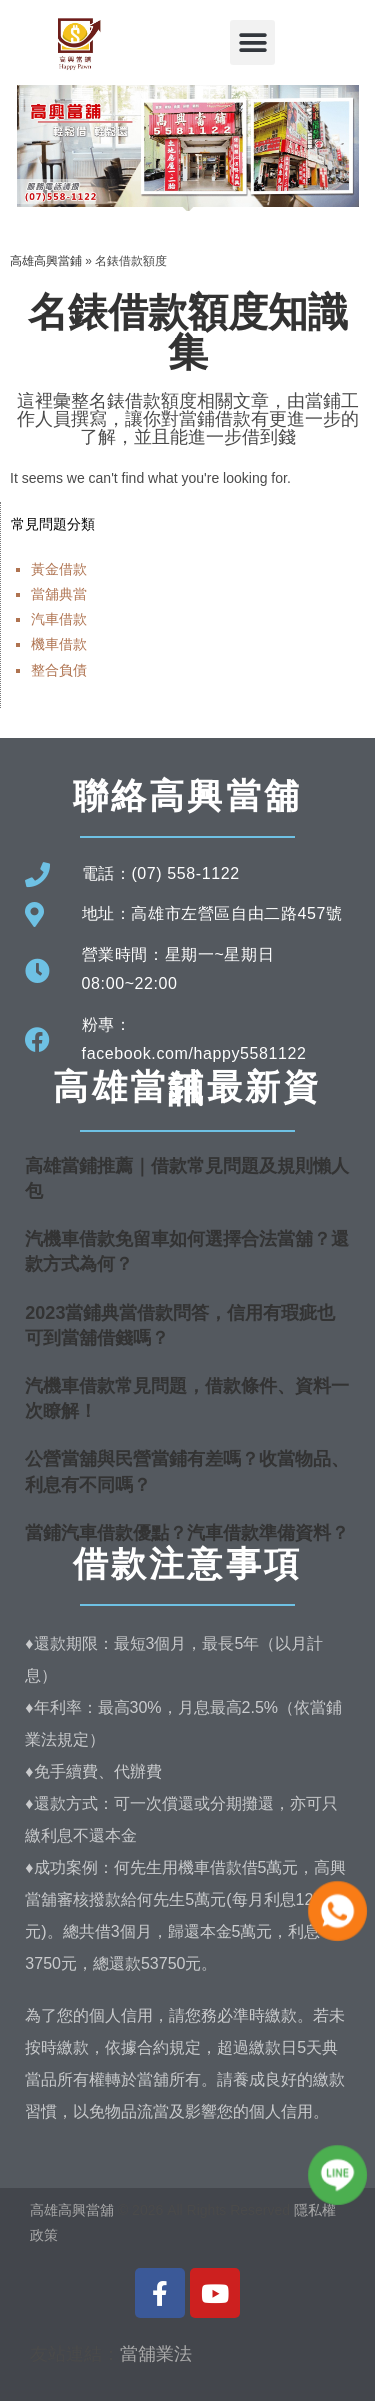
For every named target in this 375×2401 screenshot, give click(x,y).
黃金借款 (59, 569)
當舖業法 (156, 2354)
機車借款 (59, 644)
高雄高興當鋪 (46, 261)
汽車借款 (59, 619)
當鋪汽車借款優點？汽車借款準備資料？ (187, 1533)
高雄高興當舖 (74, 2210)
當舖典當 (59, 594)
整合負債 (59, 670)
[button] (252, 42)
